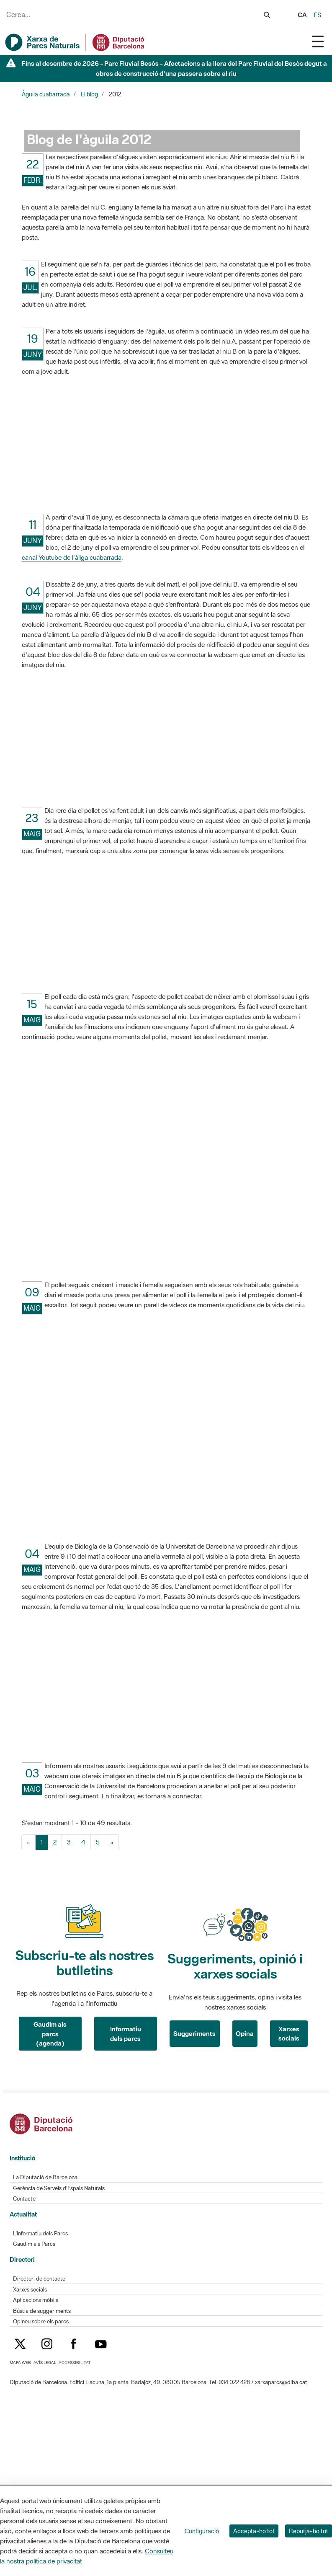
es (318, 14)
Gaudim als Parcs (34, 2244)
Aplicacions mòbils (35, 2300)
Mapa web (20, 2362)
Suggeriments (194, 2033)
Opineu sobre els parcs (41, 2321)
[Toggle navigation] (318, 41)
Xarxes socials (288, 2034)
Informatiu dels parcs (125, 2034)
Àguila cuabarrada (46, 94)
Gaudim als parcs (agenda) (50, 2033)
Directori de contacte (39, 2278)
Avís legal (44, 2362)
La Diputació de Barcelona (45, 2177)
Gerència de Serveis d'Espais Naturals (59, 2188)
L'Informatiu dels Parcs (40, 2233)
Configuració (202, 2531)
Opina (245, 2033)
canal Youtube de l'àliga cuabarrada (71, 557)
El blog (89, 94)
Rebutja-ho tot (308, 2531)
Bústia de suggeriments (42, 2311)
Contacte (24, 2198)
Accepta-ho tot (254, 2531)
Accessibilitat (75, 2362)
